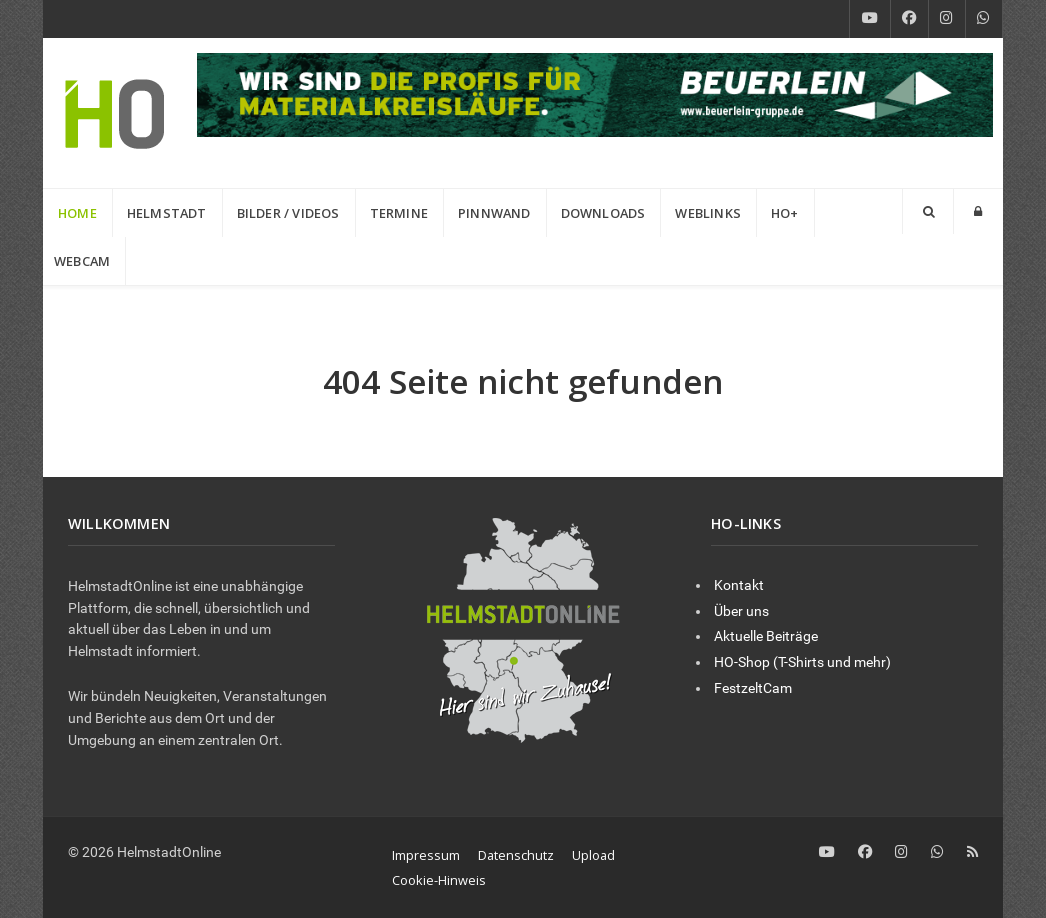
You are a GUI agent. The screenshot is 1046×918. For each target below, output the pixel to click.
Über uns (741, 611)
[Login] (978, 211)
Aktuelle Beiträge (766, 636)
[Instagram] (947, 19)
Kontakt (739, 585)
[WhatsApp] (984, 19)
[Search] (928, 211)
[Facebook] (909, 19)
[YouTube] (870, 19)
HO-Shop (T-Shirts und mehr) (802, 662)
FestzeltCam (753, 688)
